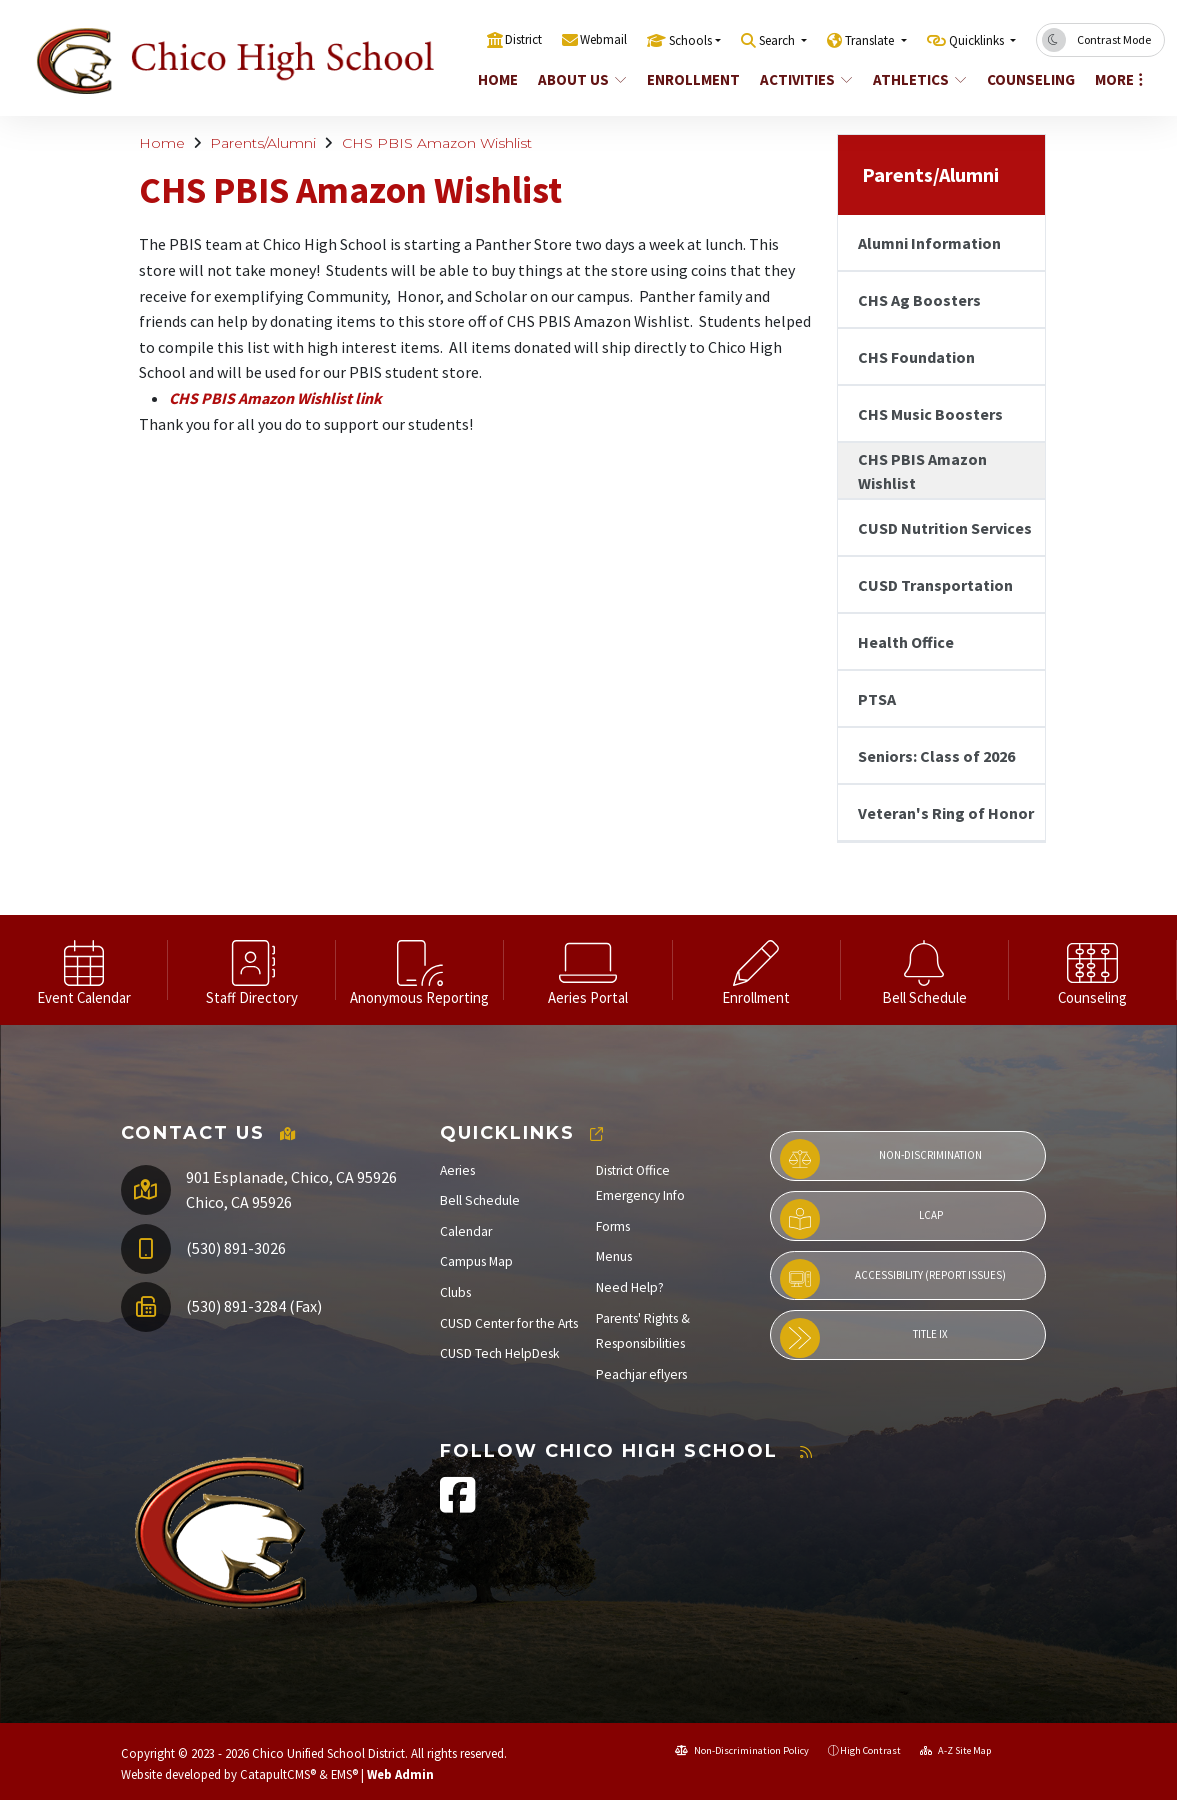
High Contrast (870, 1750)
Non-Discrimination (881, 1159)
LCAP (861, 1219)
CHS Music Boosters (930, 414)
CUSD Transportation (935, 585)
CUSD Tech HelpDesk (500, 1353)
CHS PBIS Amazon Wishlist (437, 143)
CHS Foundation (916, 357)
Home (498, 79)
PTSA (877, 699)
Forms (613, 1226)
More (1119, 79)
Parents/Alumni (263, 143)
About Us (582, 79)
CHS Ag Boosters (919, 300)
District (523, 39)
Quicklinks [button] (978, 40)
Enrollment (693, 79)
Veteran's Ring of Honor (946, 813)
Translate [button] (871, 40)
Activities (806, 79)
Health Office (906, 642)
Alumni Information (929, 243)
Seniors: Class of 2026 (936, 756)
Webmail (603, 39)
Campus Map (476, 1261)
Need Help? (630, 1287)
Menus (614, 1256)
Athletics (919, 79)
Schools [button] (690, 40)
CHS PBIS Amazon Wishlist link (275, 398)
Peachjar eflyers (641, 1374)
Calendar (466, 1231)
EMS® (344, 1774)
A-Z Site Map (955, 1750)
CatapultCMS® (278, 1774)
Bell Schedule (480, 1200)
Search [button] (778, 40)
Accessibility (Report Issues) (893, 1279)
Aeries (457, 1170)
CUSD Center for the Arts (509, 1323)
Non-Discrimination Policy (742, 1750)
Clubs (455, 1292)
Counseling (1030, 79)
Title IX (864, 1338)
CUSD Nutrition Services (945, 528)
